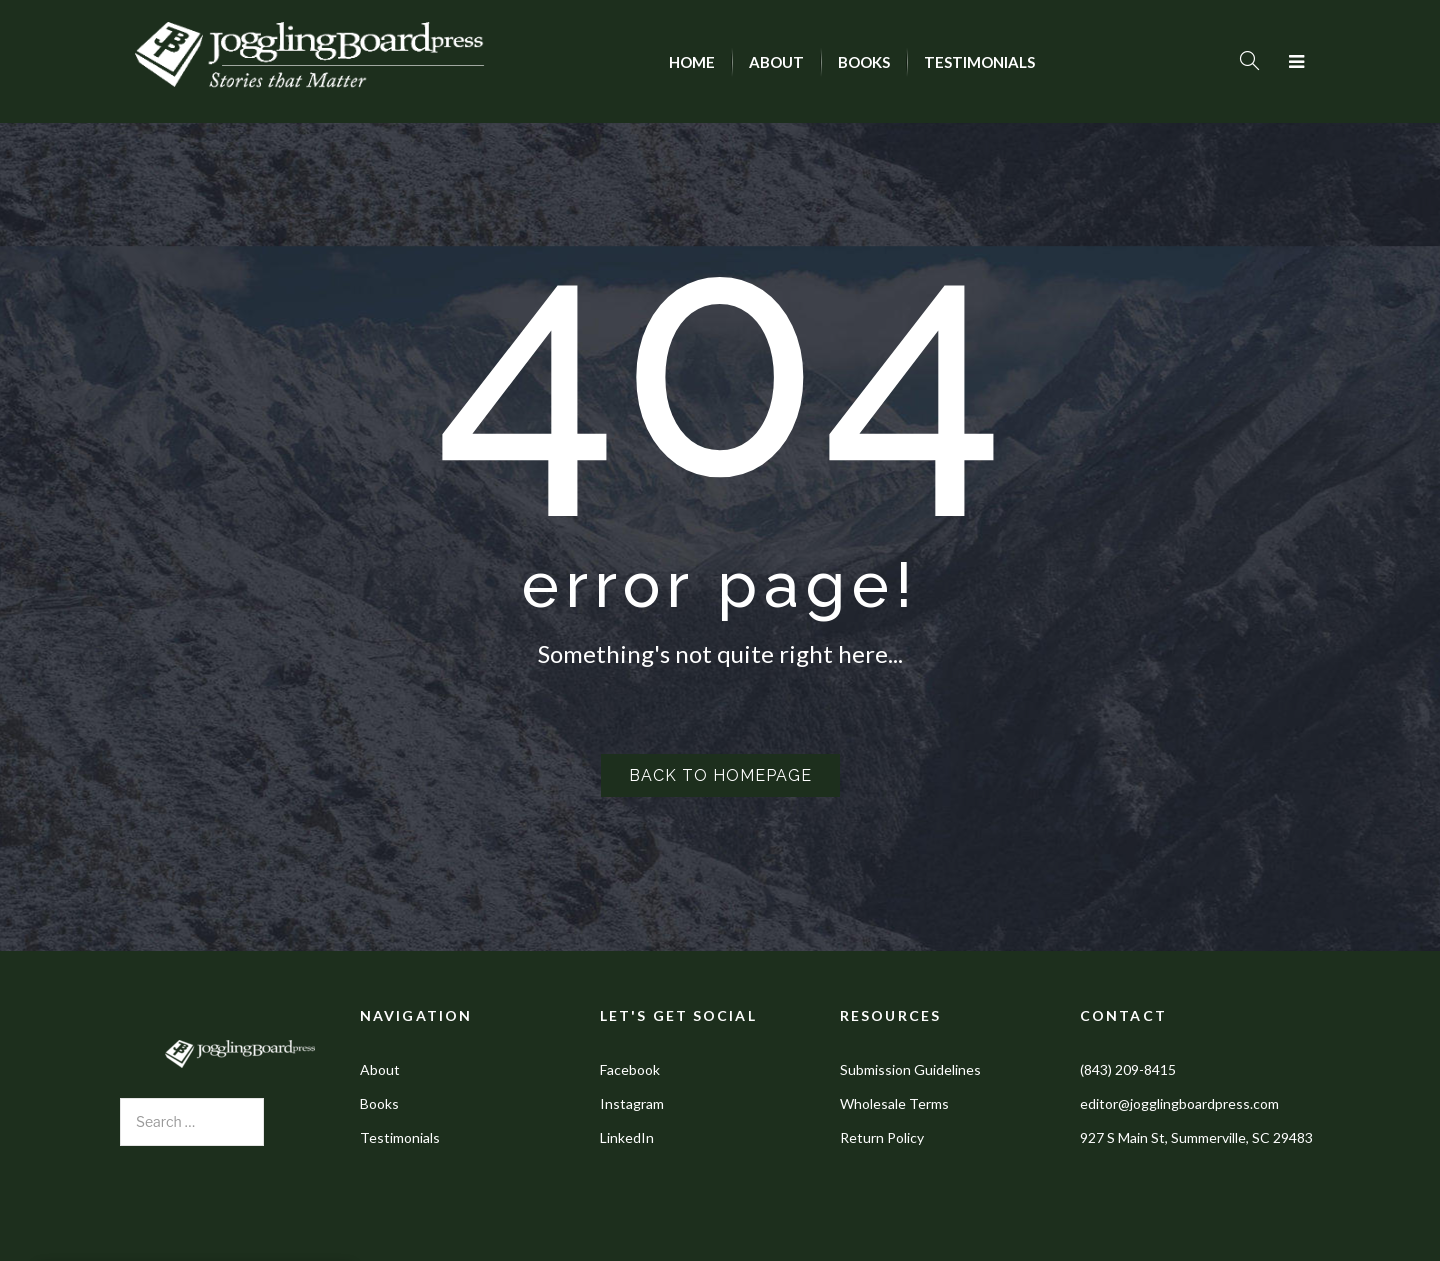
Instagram (632, 1103)
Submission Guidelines (910, 1069)
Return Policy (882, 1137)
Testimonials (400, 1137)
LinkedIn (627, 1137)
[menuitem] (692, 62)
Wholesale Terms (894, 1103)
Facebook (630, 1069)
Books (379, 1103)
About (380, 1069)
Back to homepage (720, 775)
